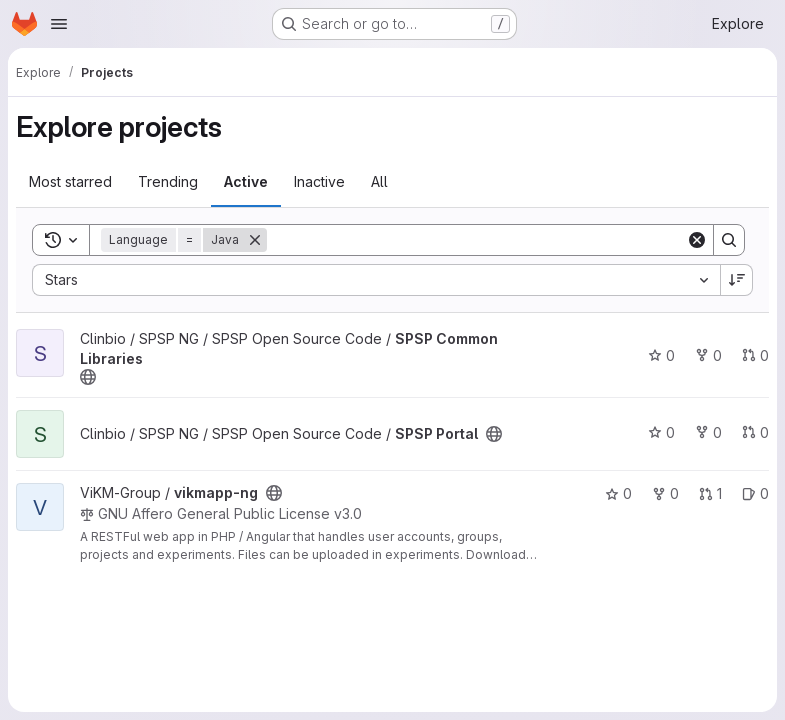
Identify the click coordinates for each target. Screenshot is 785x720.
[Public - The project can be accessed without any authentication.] (88, 377)
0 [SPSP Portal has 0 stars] (661, 432)
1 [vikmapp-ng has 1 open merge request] (710, 493)
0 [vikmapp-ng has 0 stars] (618, 493)
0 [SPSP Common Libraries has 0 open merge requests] (755, 355)
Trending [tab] (168, 181)
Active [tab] (246, 181)
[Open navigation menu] (59, 24)
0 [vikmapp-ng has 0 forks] (665, 493)
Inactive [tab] (319, 181)
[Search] (476, 240)
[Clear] (697, 240)
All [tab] (379, 181)
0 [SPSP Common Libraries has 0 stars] (661, 355)
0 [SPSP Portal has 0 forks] (708, 432)
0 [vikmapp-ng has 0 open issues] (755, 493)
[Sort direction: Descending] (737, 280)
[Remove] (255, 240)
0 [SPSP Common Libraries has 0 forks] (708, 355)
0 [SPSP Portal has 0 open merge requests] (755, 432)
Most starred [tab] (70, 181)
